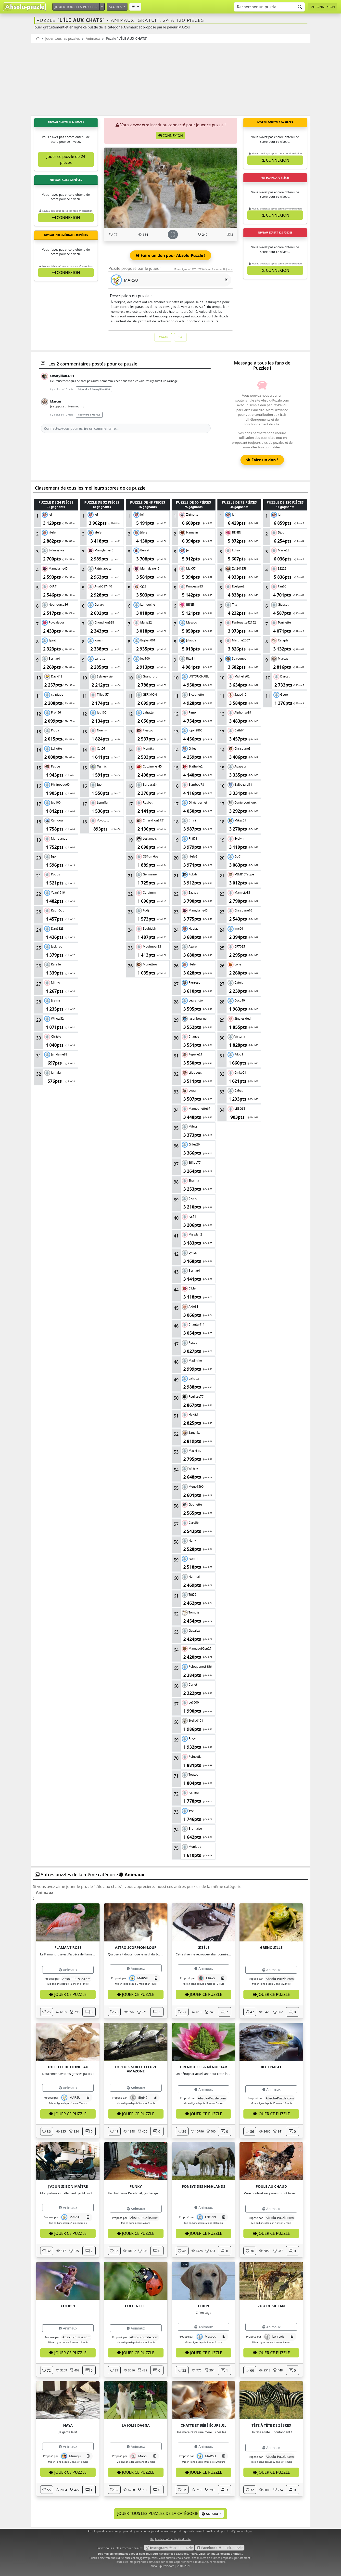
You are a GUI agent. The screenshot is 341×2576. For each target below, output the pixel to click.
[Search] (269, 7)
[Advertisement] (170, 80)
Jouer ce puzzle (68, 1994)
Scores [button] (116, 6)
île (180, 337)
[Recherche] (300, 7)
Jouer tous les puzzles (76, 6)
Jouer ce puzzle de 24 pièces (66, 159)
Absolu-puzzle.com (162, 2566)
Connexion (322, 6)
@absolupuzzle (169, 2547)
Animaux (93, 38)
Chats (163, 337)
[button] (135, 7)
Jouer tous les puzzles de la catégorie (170, 2514)
